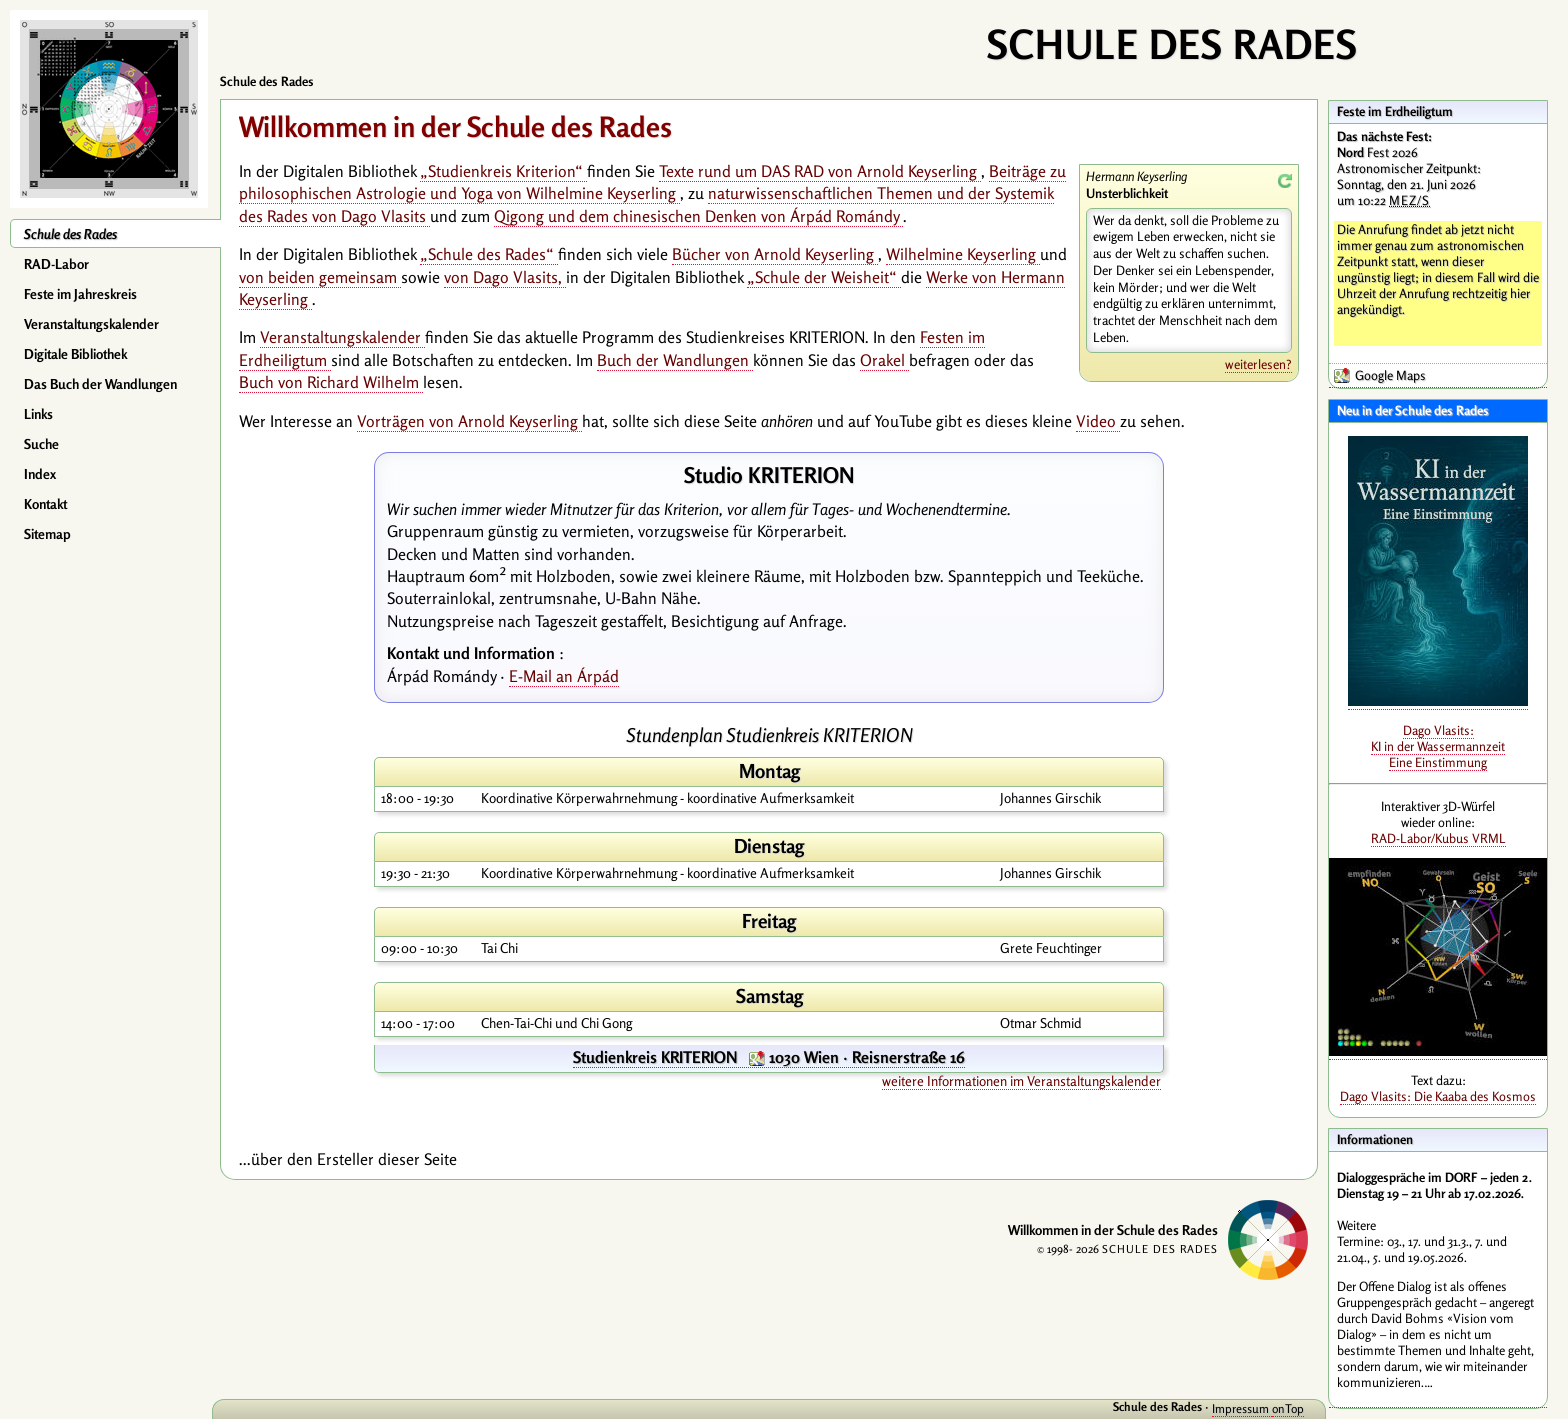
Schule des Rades (70, 234)
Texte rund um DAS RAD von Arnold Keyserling (820, 171)
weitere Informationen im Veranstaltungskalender (1021, 1081)
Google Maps (1390, 375)
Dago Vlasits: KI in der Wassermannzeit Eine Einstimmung (1438, 746)
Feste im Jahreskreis (80, 294)
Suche (41, 444)
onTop (1288, 1408)
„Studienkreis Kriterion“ (503, 171)
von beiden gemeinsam (320, 277)
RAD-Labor (56, 264)
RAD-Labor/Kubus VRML (1438, 838)
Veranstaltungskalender (91, 324)
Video (1098, 421)
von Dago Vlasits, (505, 277)
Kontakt (45, 504)
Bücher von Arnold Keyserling (775, 254)
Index (40, 474)
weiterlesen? (1258, 364)
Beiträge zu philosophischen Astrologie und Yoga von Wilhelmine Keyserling (652, 182)
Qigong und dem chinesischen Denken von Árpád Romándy (698, 216)
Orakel (884, 360)
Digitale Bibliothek (75, 354)
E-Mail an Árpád (564, 676)
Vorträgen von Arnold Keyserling (469, 421)
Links (38, 414)
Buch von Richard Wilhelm (331, 382)
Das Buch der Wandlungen (100, 384)
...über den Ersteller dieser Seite (348, 1159)
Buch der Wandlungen (675, 360)
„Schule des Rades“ (489, 254)
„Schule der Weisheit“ (824, 277)
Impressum (1242, 1408)
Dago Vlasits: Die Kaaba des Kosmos (1438, 1096)
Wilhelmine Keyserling (963, 254)
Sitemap (47, 534)
